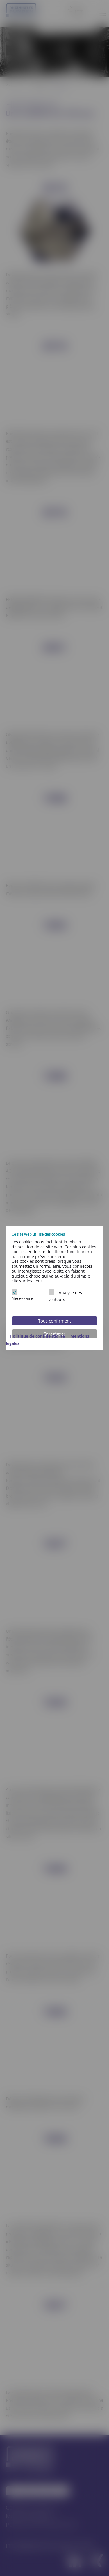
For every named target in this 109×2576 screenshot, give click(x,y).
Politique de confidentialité (38, 1336)
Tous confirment (54, 1321)
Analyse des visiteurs (65, 1295)
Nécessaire (22, 1295)
